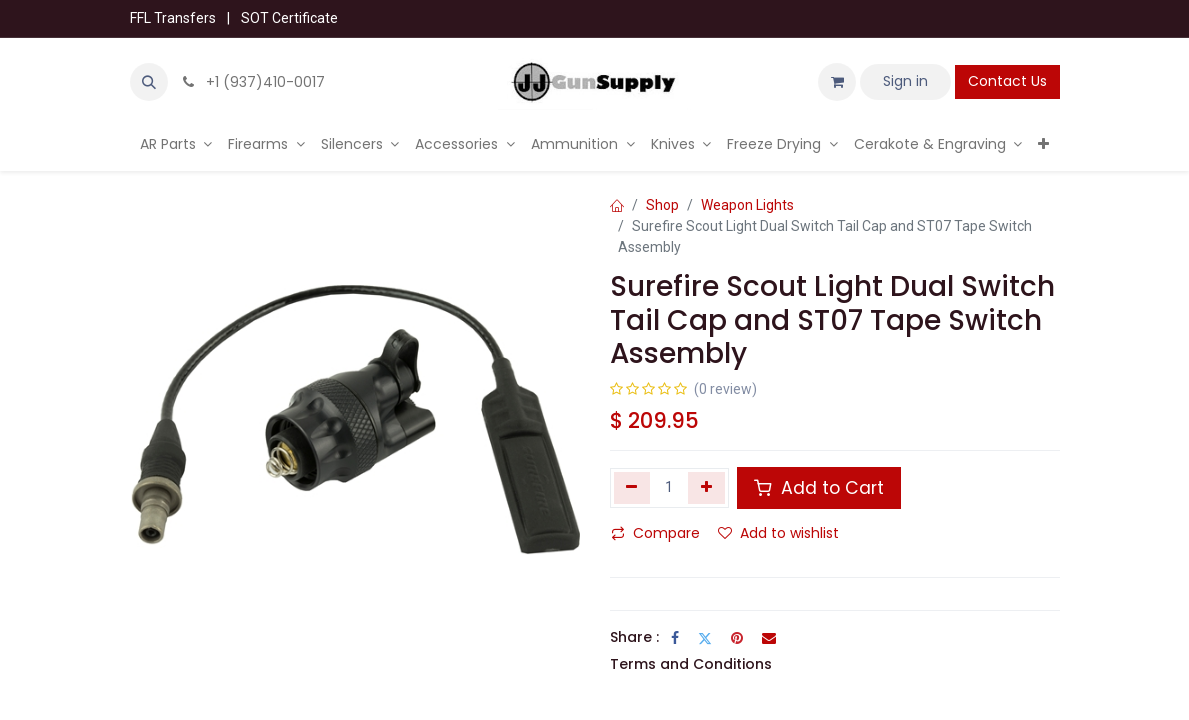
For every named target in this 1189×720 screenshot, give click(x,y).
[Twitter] (705, 638)
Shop (662, 205)
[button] (149, 82)
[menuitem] (176, 144)
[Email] (769, 638)
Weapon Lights (747, 205)
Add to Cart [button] (819, 488)
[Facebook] (675, 638)
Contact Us (1007, 81)
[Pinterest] (737, 638)
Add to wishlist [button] (778, 533)
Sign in (905, 81)
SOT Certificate (289, 18)
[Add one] (706, 488)
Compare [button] (655, 533)
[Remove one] (632, 488)
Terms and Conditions (691, 664)
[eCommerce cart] (837, 82)
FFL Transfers (173, 18)
